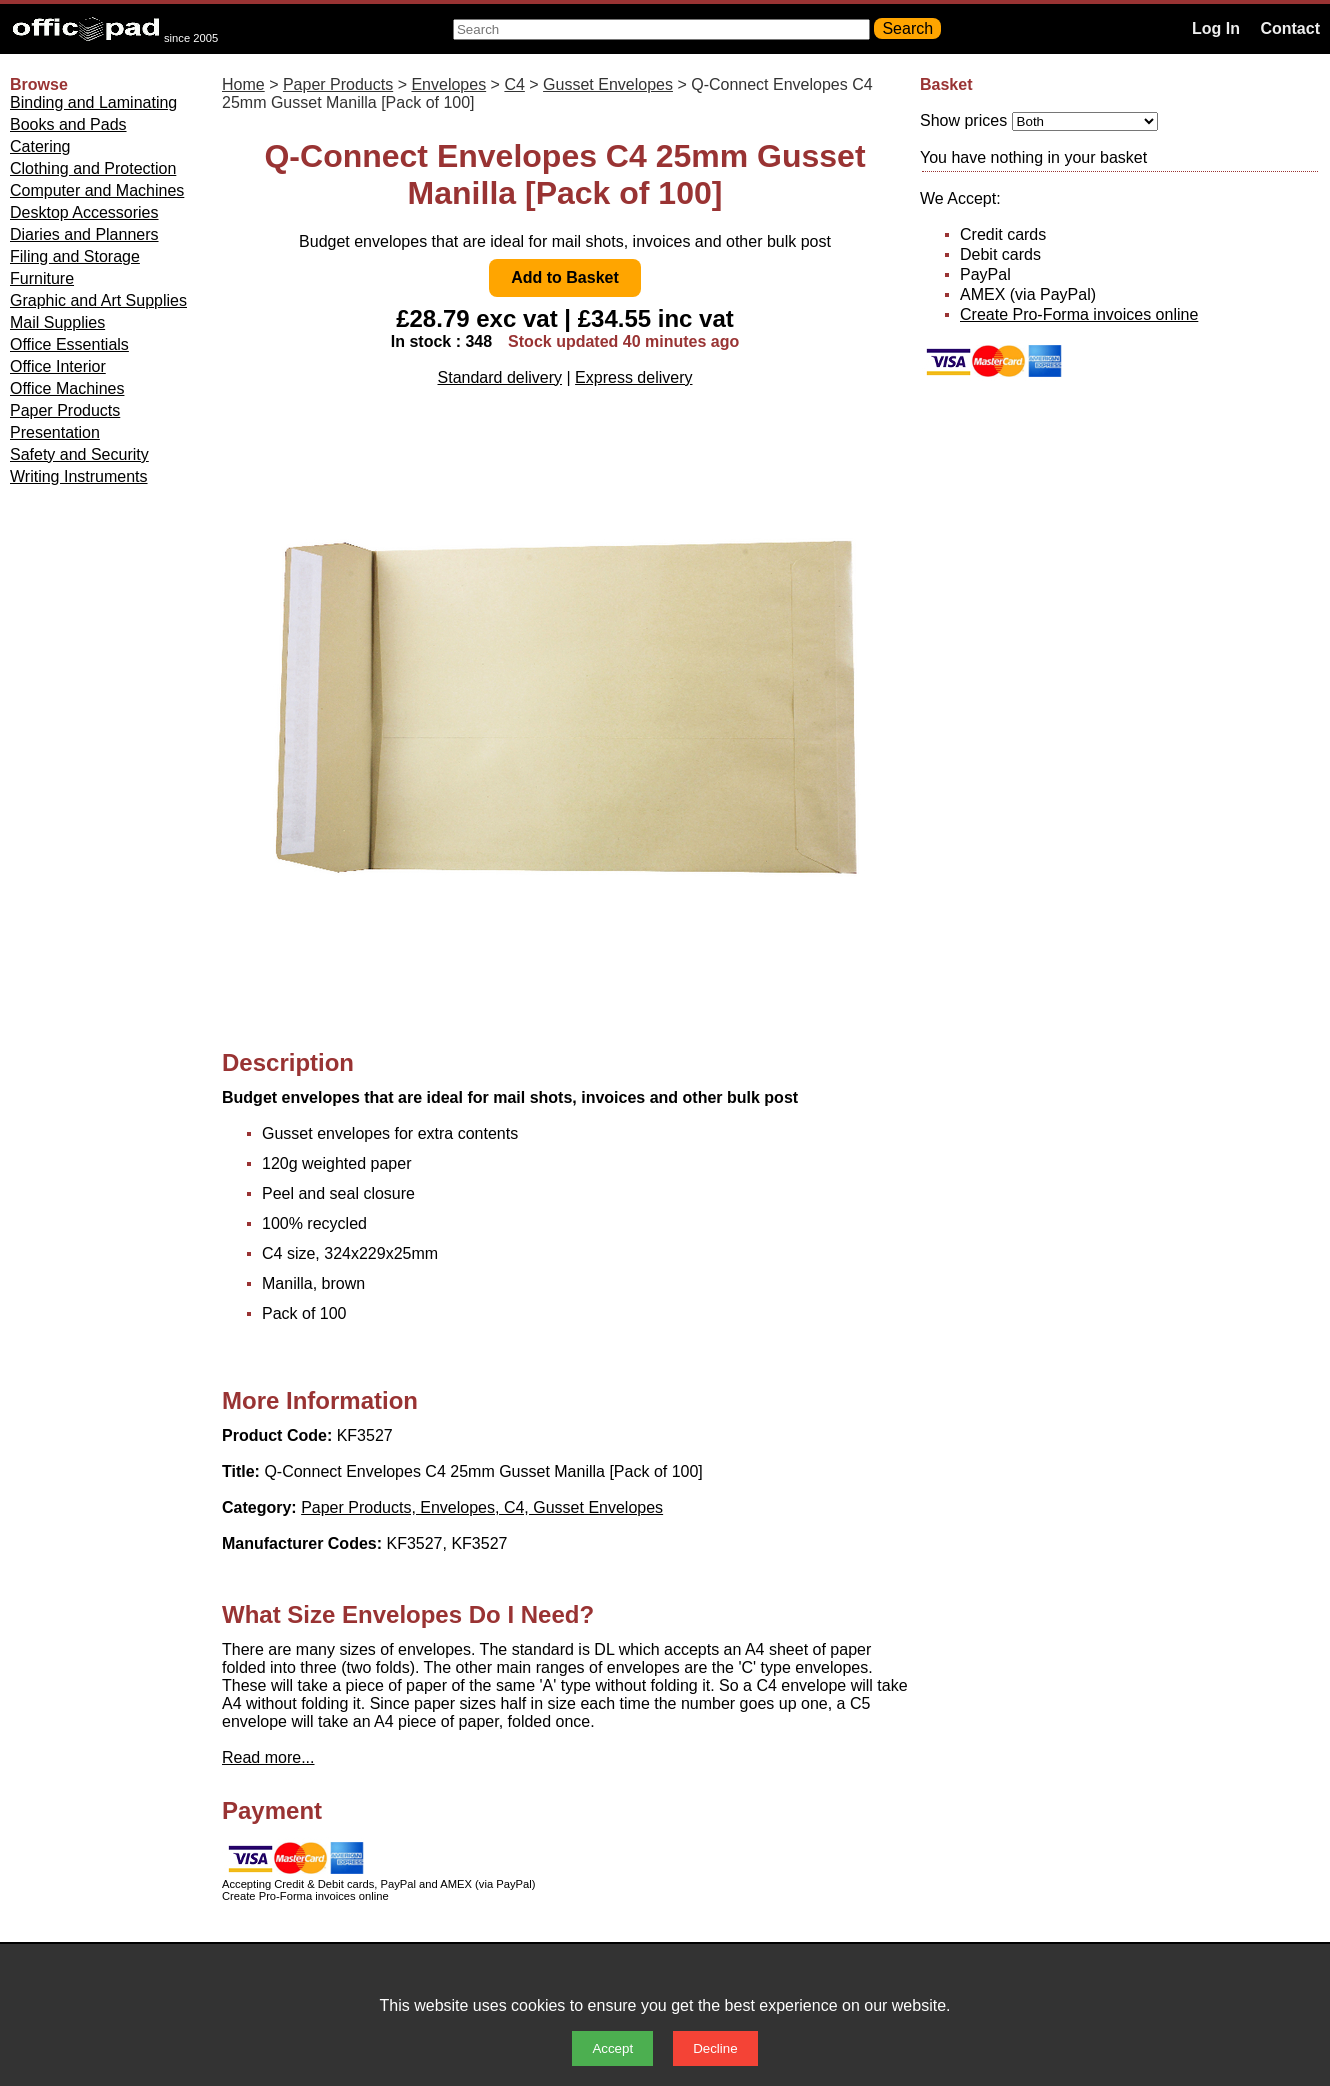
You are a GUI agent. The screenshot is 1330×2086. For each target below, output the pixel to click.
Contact (1290, 28)
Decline (715, 2048)
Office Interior (58, 366)
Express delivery (633, 377)
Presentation (55, 432)
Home (243, 84)
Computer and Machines (97, 190)
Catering (40, 146)
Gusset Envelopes (608, 84)
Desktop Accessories (84, 212)
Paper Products (65, 410)
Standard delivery (500, 377)
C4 (514, 84)
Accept (612, 2048)
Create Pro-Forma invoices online (1079, 314)
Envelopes (448, 84)
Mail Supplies (57, 322)
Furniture (42, 278)
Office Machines (67, 388)
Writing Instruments (79, 476)
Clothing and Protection (93, 168)
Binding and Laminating (93, 102)
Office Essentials (69, 344)
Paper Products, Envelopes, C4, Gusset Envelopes (482, 1507)
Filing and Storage (75, 256)
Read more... (268, 1757)
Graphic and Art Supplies (98, 300)
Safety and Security (79, 454)
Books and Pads (68, 124)
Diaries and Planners (84, 234)
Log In (1216, 28)
